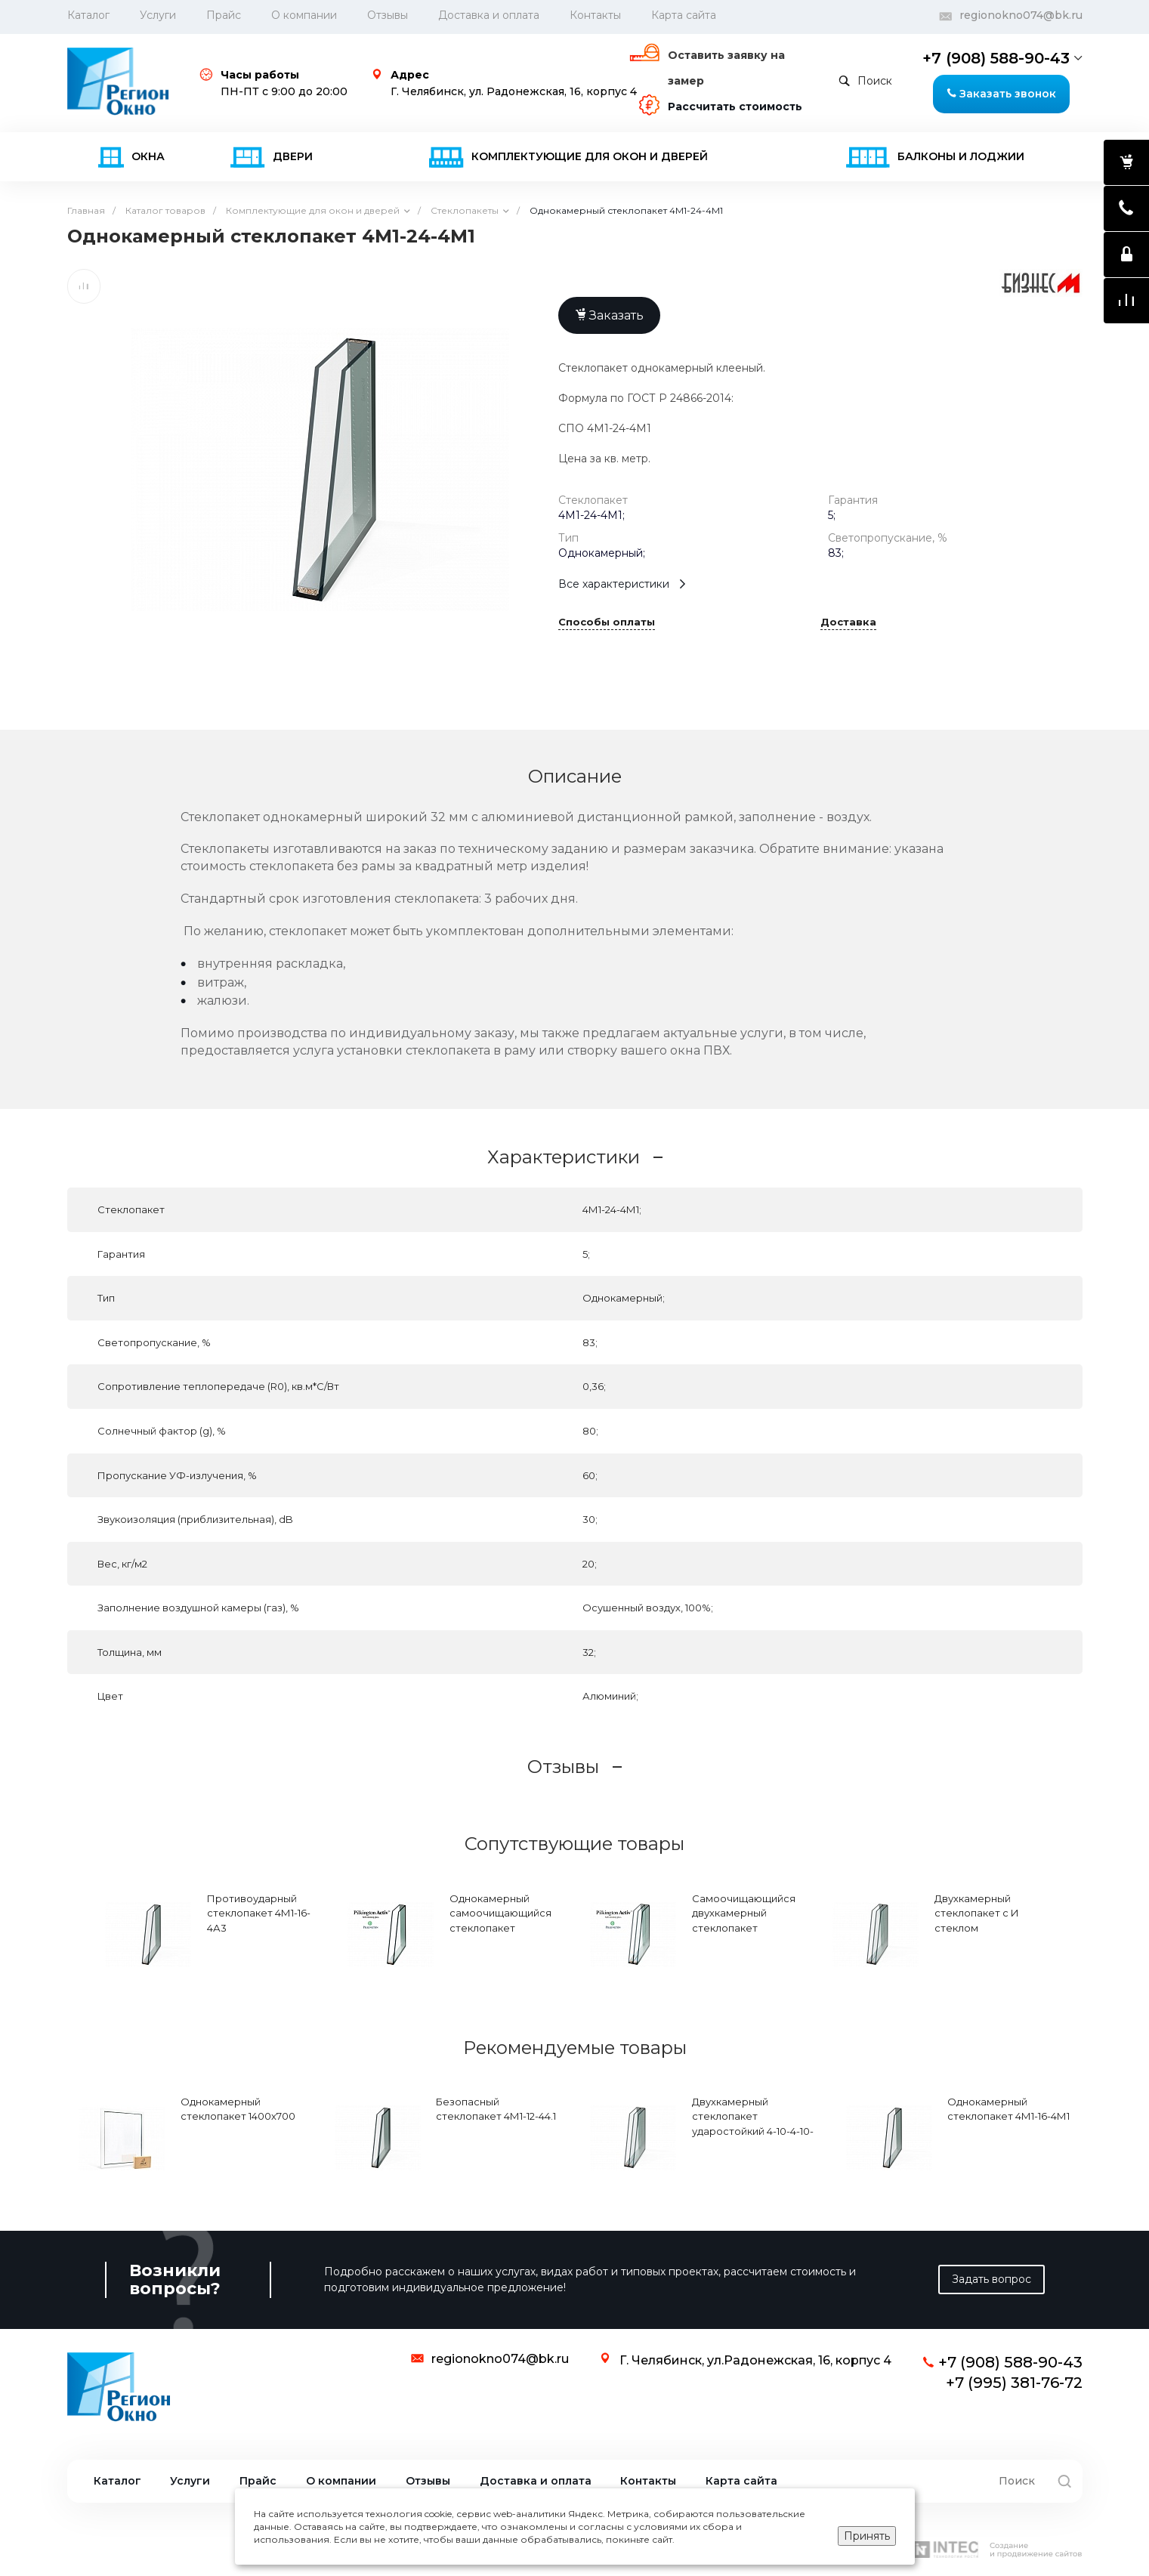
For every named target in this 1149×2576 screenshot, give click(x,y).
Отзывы (387, 15)
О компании (304, 15)
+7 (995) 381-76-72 (1014, 2383)
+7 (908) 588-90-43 (996, 58)
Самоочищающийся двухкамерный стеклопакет (743, 1913)
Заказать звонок (1001, 93)
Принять (867, 2536)
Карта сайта (683, 15)
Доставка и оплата (488, 15)
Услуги (158, 15)
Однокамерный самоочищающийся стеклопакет (500, 1913)
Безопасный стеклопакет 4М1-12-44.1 (496, 2109)
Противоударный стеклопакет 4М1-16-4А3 (258, 1913)
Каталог (117, 2481)
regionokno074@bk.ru (1021, 15)
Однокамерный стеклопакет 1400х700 (238, 2109)
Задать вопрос (991, 2279)
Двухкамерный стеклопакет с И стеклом (976, 1913)
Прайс (223, 15)
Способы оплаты (606, 622)
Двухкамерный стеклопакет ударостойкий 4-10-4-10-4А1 (753, 2124)
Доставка (848, 622)
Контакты (595, 15)
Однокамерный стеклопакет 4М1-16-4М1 (1008, 2109)
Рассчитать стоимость (735, 106)
